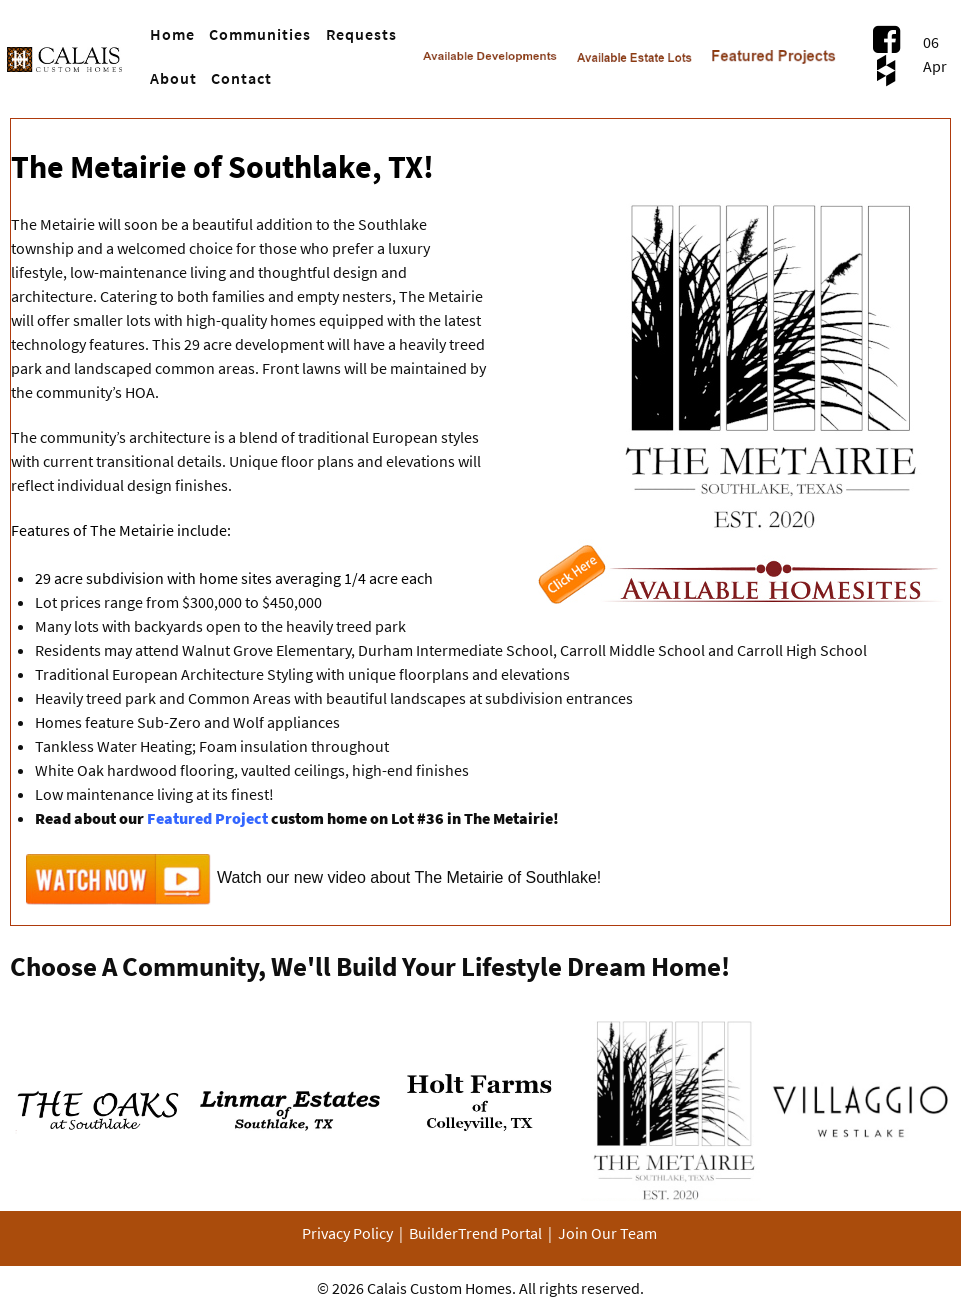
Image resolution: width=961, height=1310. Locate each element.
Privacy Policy (347, 1233)
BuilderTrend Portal (475, 1233)
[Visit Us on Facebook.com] (886, 38)
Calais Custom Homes (439, 1288)
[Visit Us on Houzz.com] (886, 69)
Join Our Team (607, 1233)
